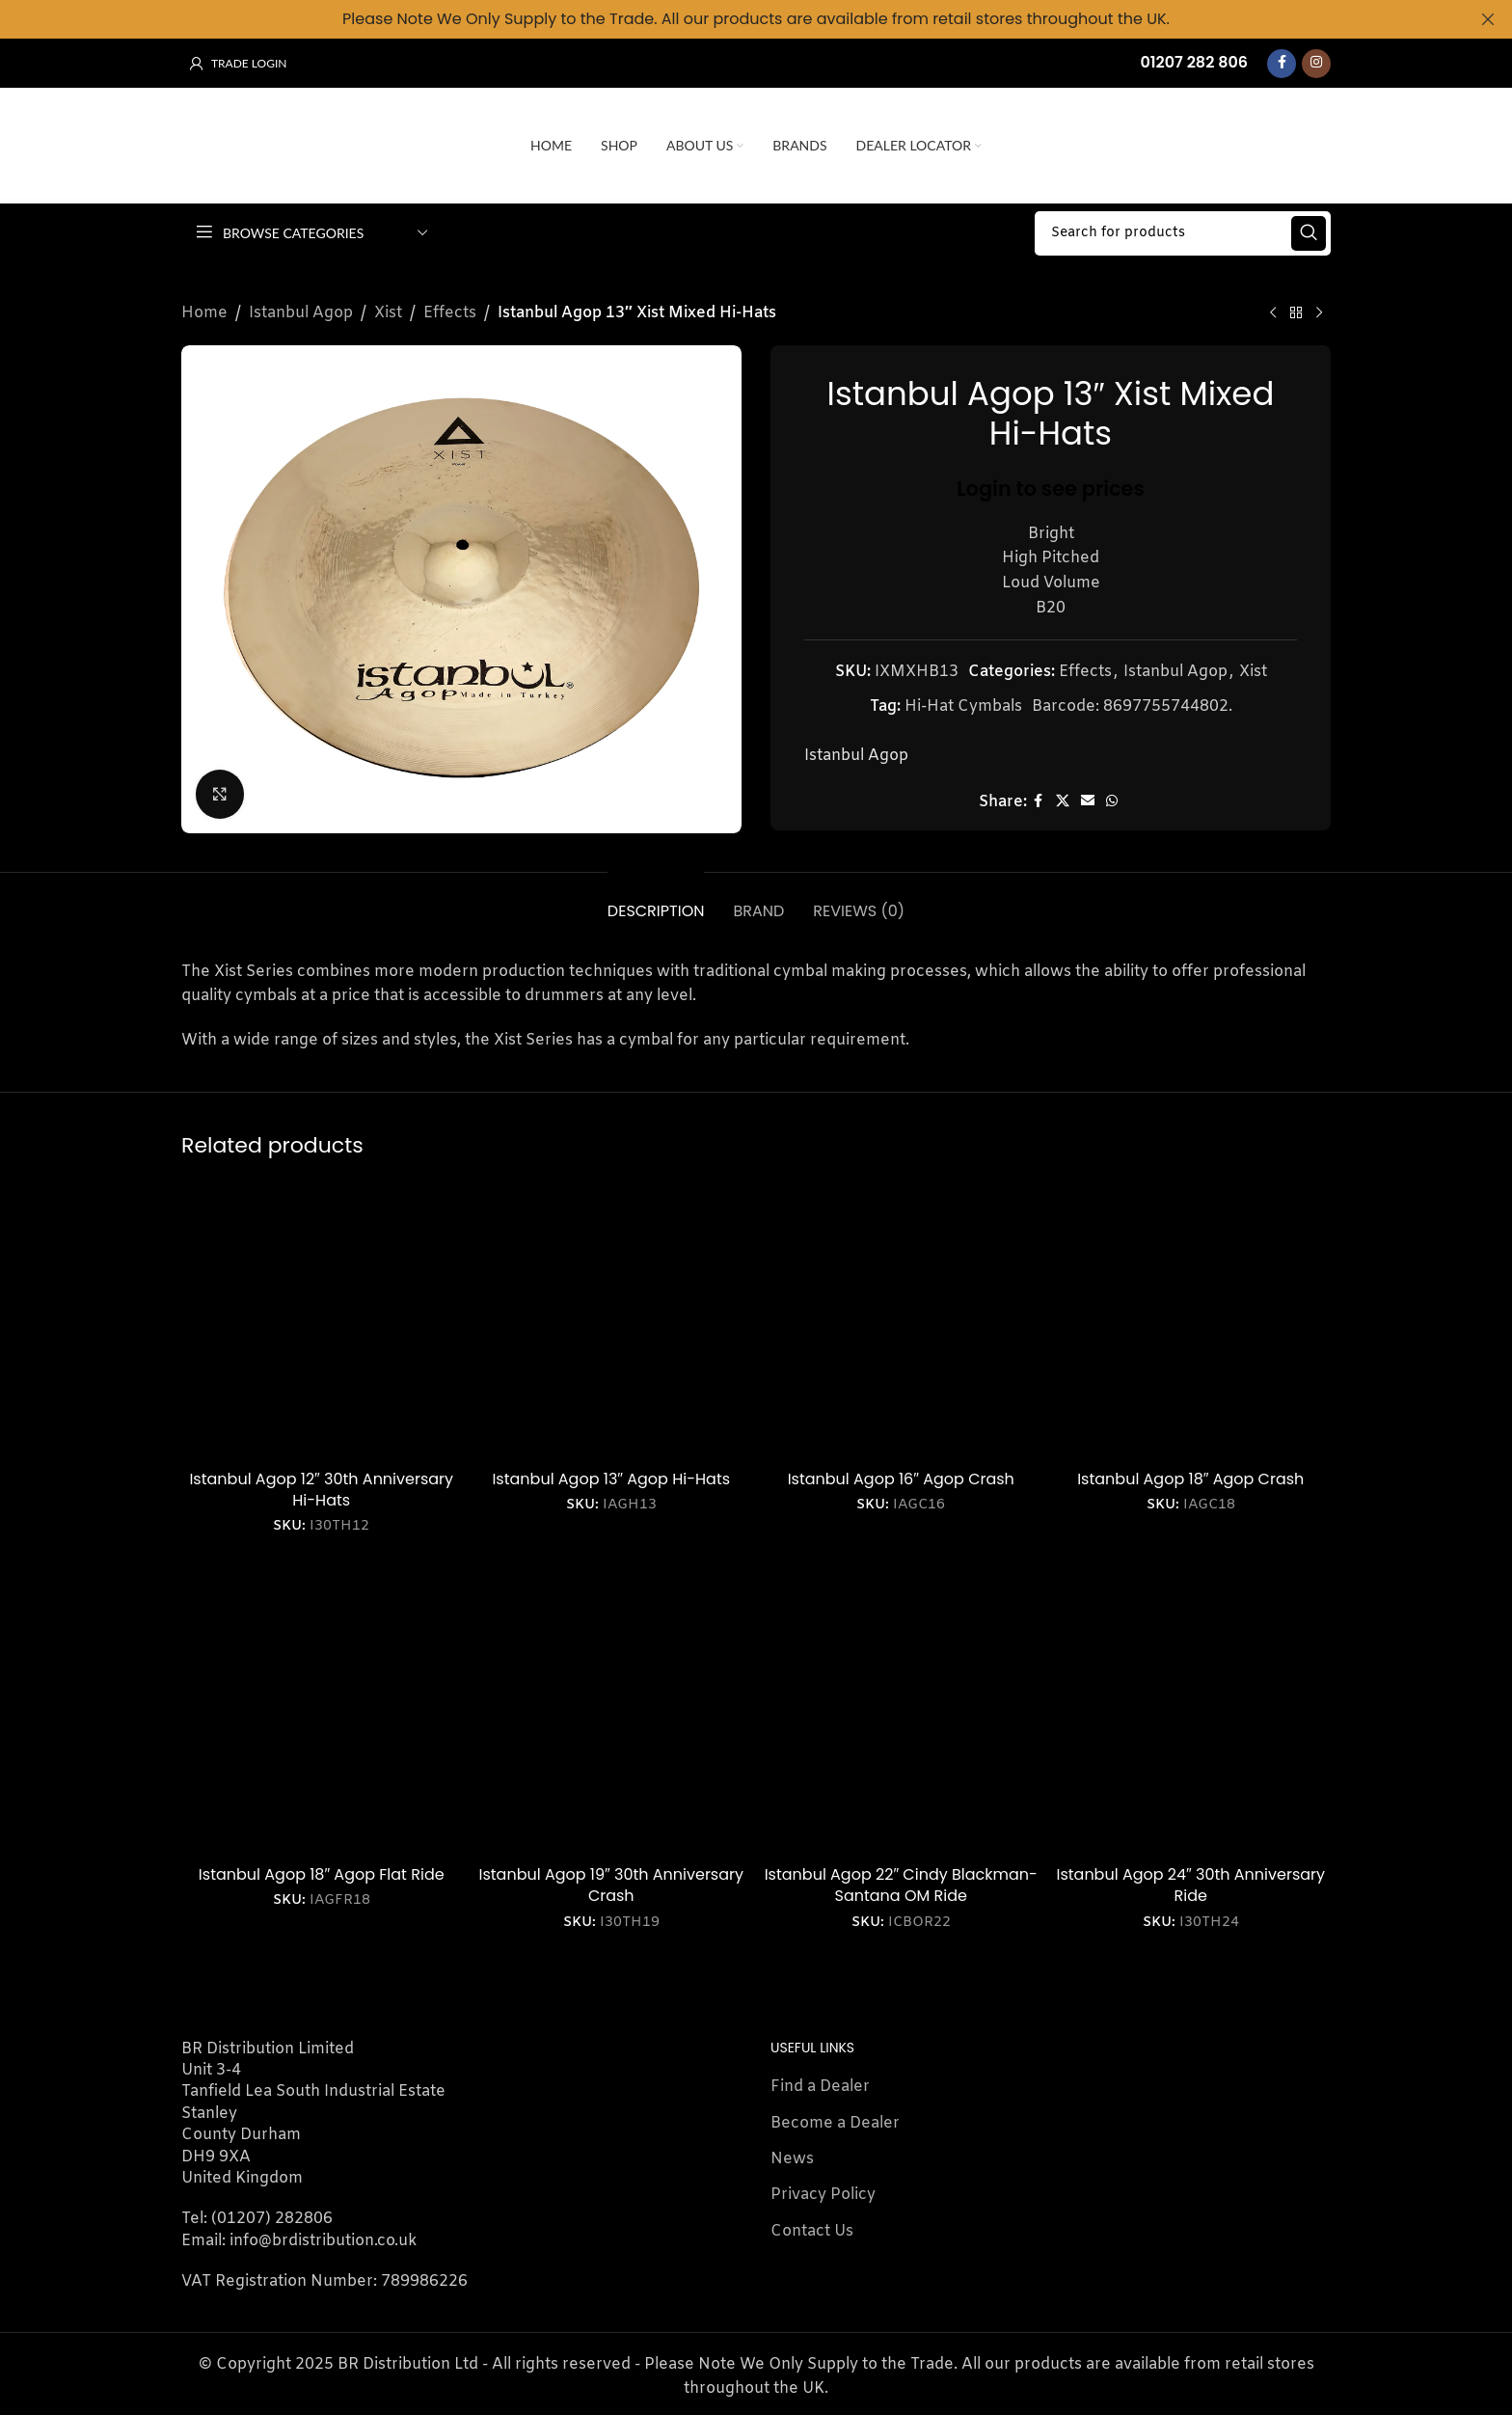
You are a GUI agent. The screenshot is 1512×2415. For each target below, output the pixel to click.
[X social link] (1062, 802)
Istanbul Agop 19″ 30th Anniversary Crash (610, 1885)
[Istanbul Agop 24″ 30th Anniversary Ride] (1191, 1716)
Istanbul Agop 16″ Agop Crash (901, 1479)
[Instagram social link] (1316, 63)
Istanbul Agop (301, 313)
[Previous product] (1272, 313)
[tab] (656, 901)
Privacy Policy (823, 2194)
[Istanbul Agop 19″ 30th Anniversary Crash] (612, 1716)
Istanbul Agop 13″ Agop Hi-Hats (611, 1479)
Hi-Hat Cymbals (963, 705)
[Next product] (1319, 313)
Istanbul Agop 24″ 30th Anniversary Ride (1190, 1885)
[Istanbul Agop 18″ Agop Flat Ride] (321, 1716)
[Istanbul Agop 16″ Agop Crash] (901, 1320)
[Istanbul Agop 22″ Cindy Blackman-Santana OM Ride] (901, 1716)
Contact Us (811, 2231)
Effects (449, 313)
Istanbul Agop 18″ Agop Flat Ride (322, 1874)
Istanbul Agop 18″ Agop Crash (1190, 1479)
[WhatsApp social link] (1111, 802)
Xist (388, 313)
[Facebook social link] (1281, 63)
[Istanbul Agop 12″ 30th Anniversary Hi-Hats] (321, 1320)
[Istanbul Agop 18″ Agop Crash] (1191, 1320)
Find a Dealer (820, 2086)
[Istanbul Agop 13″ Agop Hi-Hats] (612, 1320)
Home (204, 313)
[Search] (1183, 233)
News (792, 2159)
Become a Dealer (835, 2123)
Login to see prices (1051, 488)
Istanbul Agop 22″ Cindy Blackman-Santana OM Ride (901, 1885)
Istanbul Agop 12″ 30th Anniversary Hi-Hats (321, 1489)
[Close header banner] (1488, 19)
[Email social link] (1087, 802)
